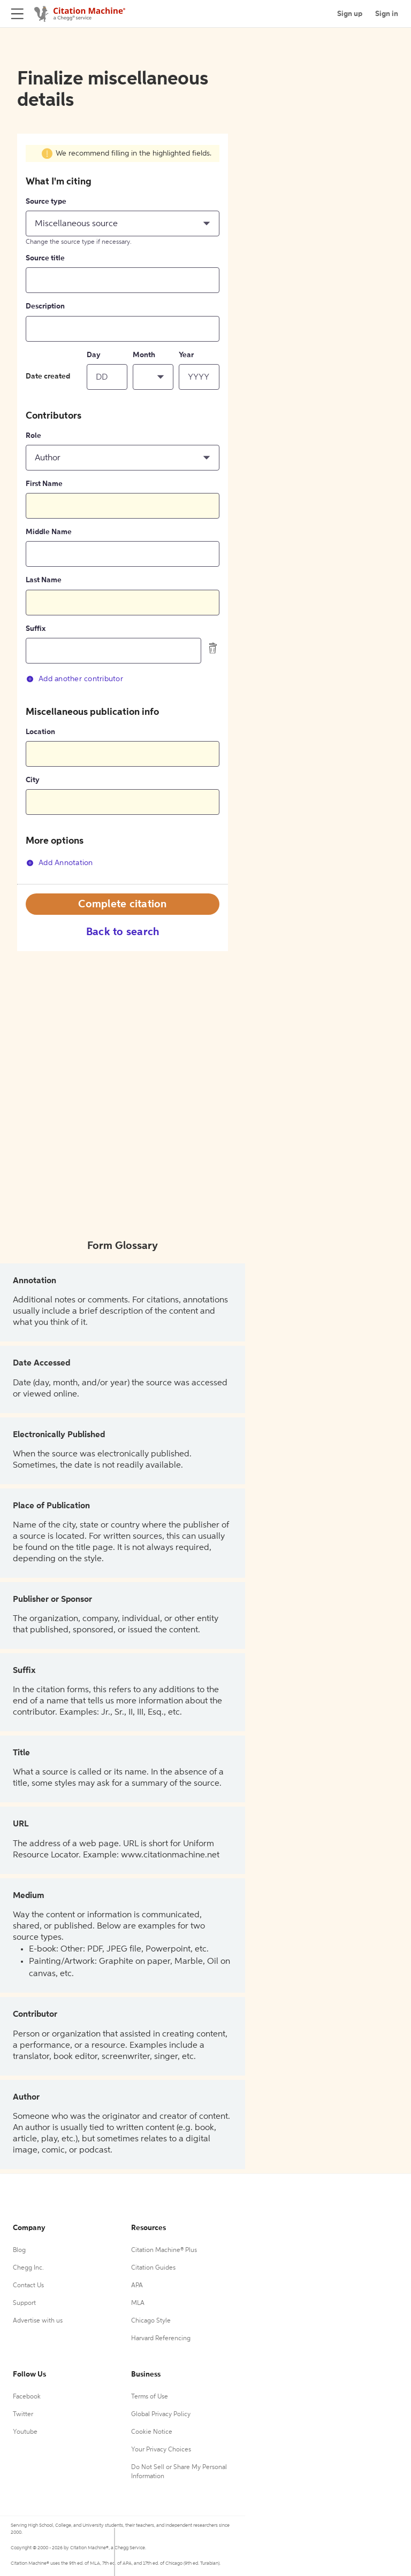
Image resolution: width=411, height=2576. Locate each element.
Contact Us (28, 2285)
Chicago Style (151, 2321)
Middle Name (49, 532)
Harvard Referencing (161, 2338)
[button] (122, 223)
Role (33, 435)
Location (40, 732)
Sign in (386, 14)
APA (137, 2285)
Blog (19, 2250)
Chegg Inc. (28, 2268)
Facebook (27, 2397)
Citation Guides (153, 2268)
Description (45, 306)
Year (186, 355)
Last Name (44, 580)
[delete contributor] (213, 648)
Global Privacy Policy (161, 2414)
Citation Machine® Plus (164, 2250)
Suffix (35, 629)
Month (144, 355)
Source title (45, 258)
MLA (137, 2303)
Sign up (349, 14)
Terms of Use (149, 2397)
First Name (44, 484)
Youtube (25, 2432)
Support (24, 2303)
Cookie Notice (151, 2432)
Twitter (23, 2414)
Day (94, 355)
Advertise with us (38, 2321)
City (33, 780)
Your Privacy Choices (161, 2450)
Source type (46, 201)
